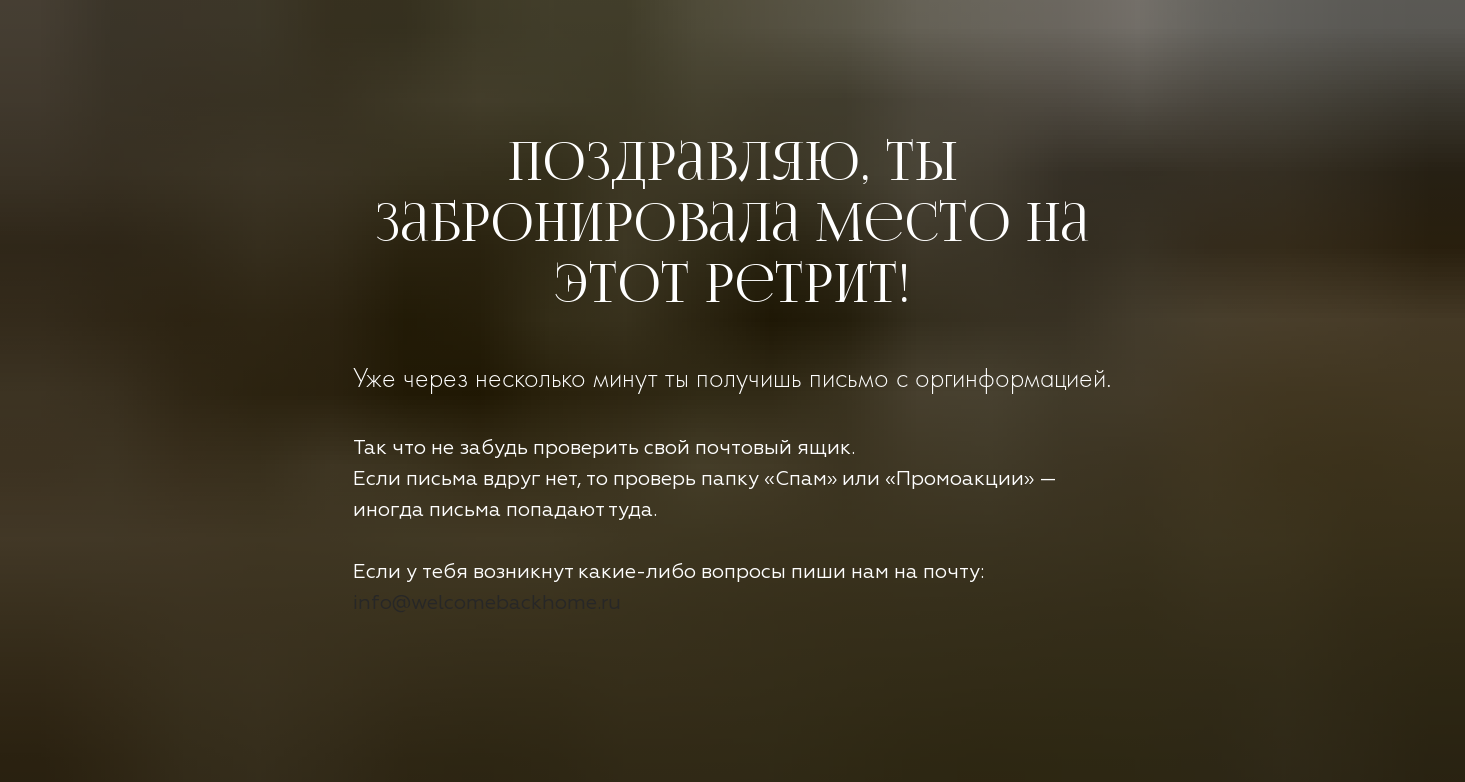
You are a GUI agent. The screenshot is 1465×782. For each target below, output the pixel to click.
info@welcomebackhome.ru (487, 603)
